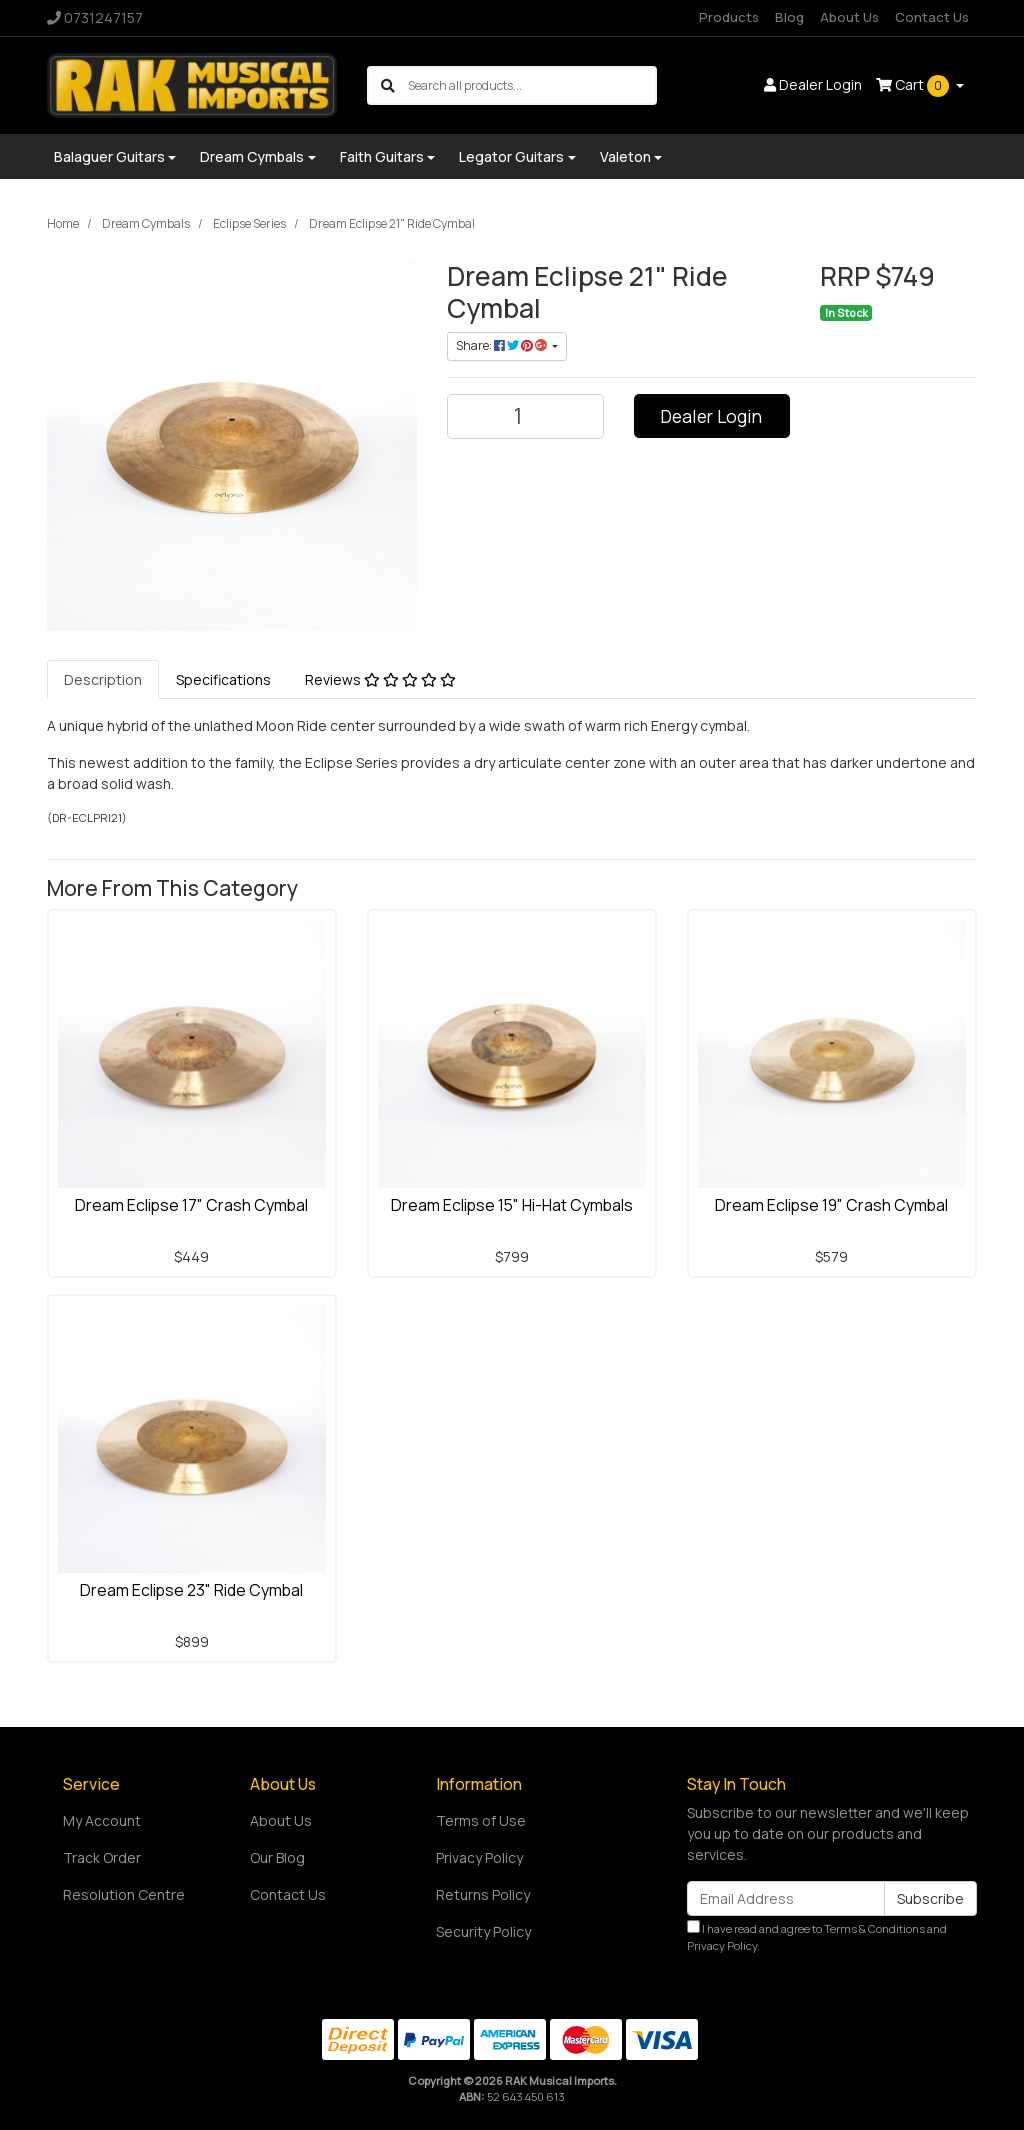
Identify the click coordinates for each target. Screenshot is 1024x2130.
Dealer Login (711, 416)
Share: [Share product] (502, 345)
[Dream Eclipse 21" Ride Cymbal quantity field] (525, 416)
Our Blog (277, 1857)
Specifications (223, 679)
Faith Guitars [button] (382, 156)
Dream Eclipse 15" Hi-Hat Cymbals (512, 1205)
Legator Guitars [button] (511, 156)
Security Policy (483, 1931)
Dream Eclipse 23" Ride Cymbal (191, 1590)
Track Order (102, 1857)
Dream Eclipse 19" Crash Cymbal (831, 1205)
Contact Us (932, 17)
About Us (849, 17)
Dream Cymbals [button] (252, 156)
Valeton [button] (625, 156)
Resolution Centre (124, 1894)
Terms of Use (481, 1820)
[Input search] (531, 85)
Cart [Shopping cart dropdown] (914, 86)
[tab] (103, 679)
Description (103, 679)
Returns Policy (483, 1894)
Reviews (380, 679)
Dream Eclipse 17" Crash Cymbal (191, 1205)
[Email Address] (786, 1898)
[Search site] (388, 85)
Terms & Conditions (874, 1928)
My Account (102, 1820)
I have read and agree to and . (817, 1936)
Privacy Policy (479, 1857)
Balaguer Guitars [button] (109, 156)
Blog (789, 17)
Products (729, 17)
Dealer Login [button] (813, 84)
